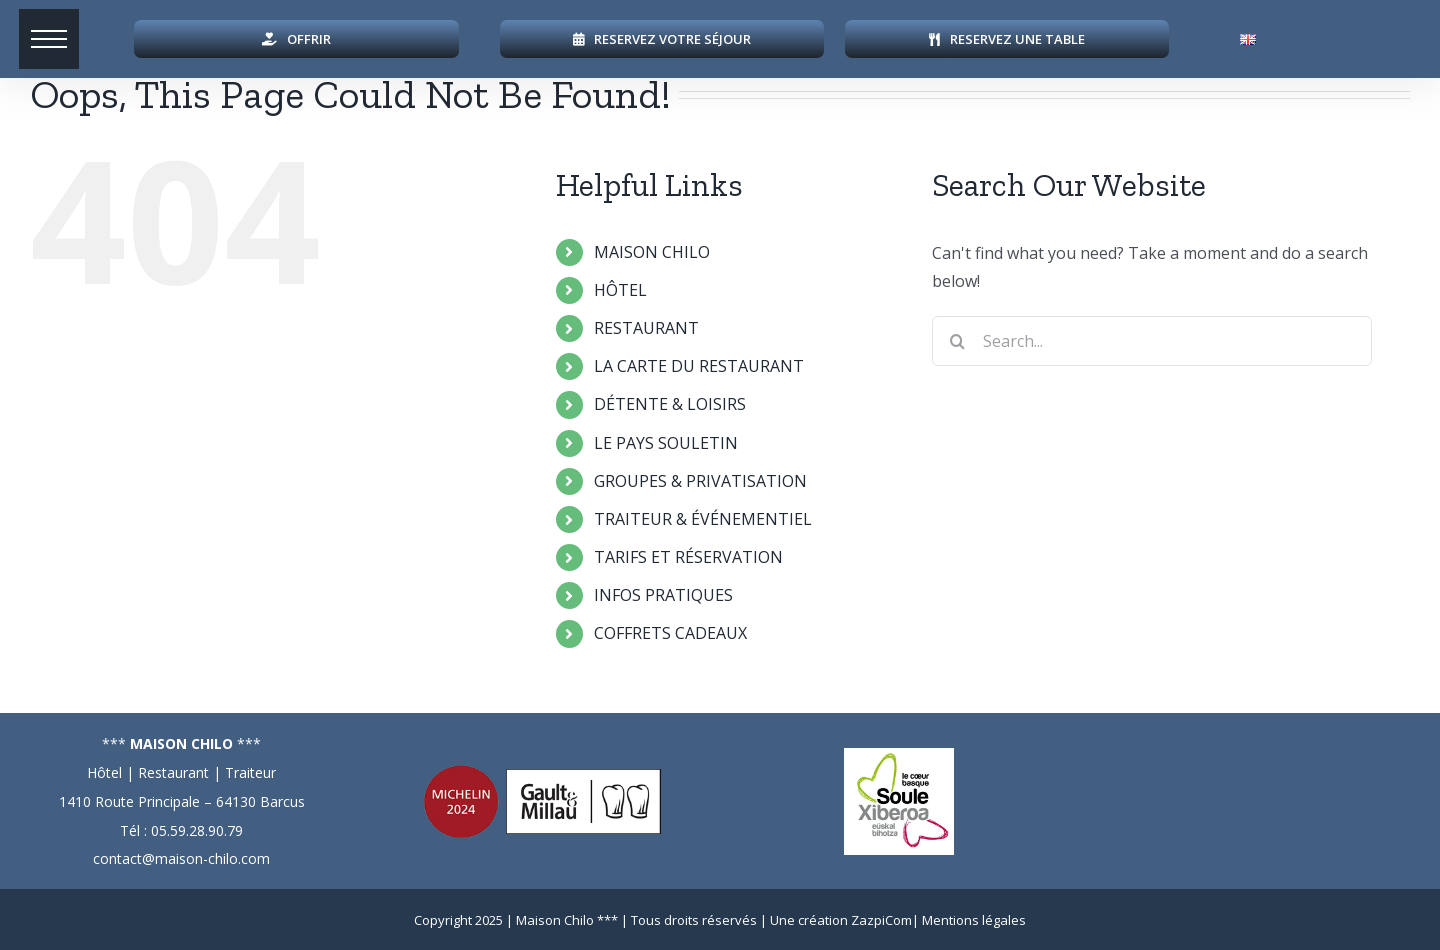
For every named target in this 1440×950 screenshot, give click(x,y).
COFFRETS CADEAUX (670, 633)
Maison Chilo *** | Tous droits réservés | (643, 920)
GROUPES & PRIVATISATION (700, 481)
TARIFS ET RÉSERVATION (688, 557)
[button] (50, 40)
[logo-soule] (899, 756)
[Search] (957, 341)
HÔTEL (620, 290)
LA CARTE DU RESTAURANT (699, 366)
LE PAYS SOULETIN (666, 443)
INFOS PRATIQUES (663, 595)
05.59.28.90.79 (197, 830)
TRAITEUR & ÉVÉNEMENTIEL (703, 519)
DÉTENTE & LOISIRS (670, 404)
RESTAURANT (646, 328)
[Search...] (1152, 341)
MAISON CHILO (652, 252)
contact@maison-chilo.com (181, 858)
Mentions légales (974, 920)
